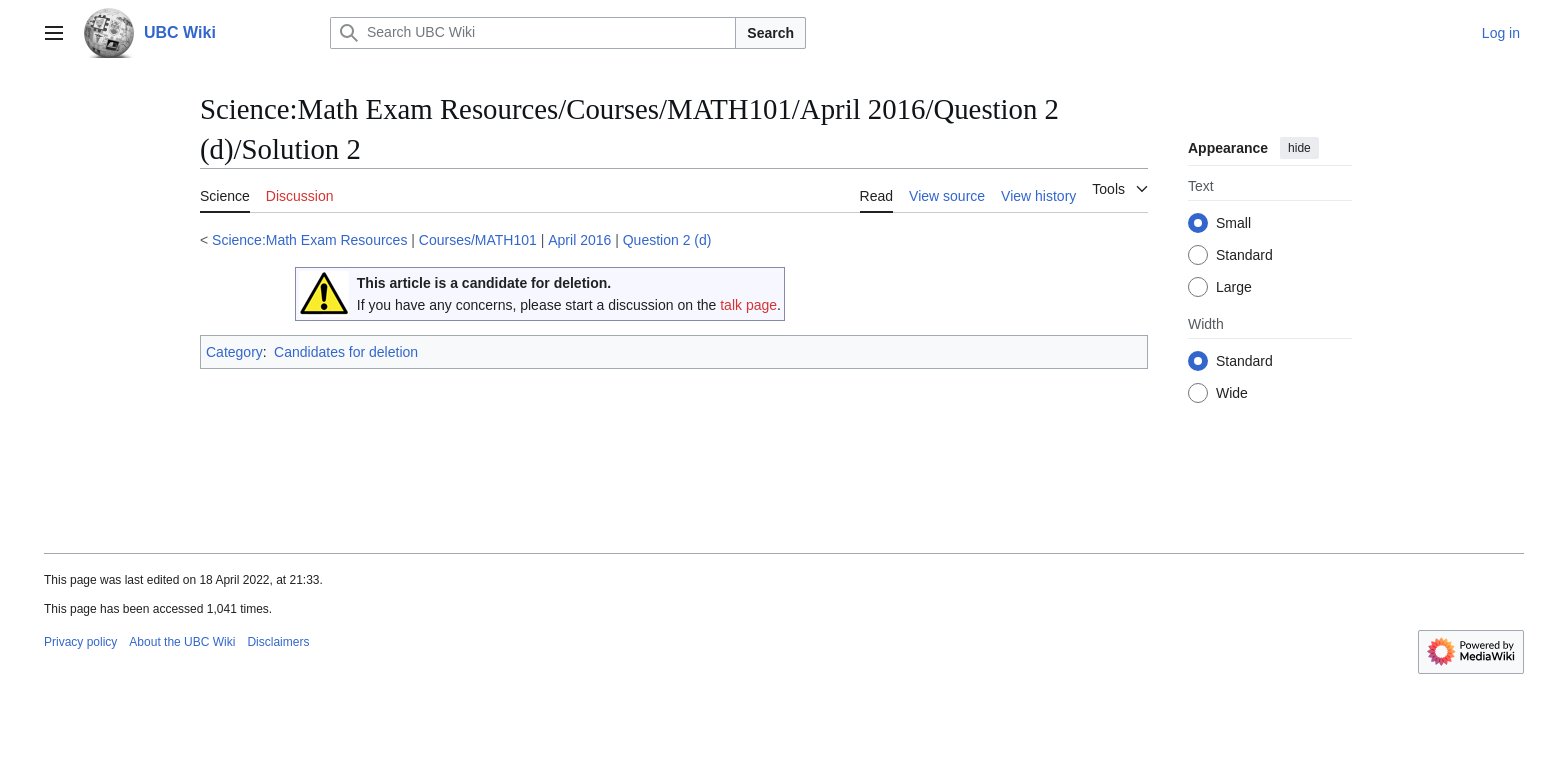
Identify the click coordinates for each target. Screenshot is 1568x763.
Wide (1232, 393)
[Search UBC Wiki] (533, 33)
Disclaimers (278, 642)
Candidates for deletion (346, 352)
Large (1234, 287)
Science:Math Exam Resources (309, 240)
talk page (748, 305)
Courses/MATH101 (478, 240)
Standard (1244, 255)
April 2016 (579, 240)
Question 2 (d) (667, 240)
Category (234, 352)
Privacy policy (80, 642)
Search (770, 33)
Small (1233, 223)
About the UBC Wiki (182, 642)
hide (1299, 148)
